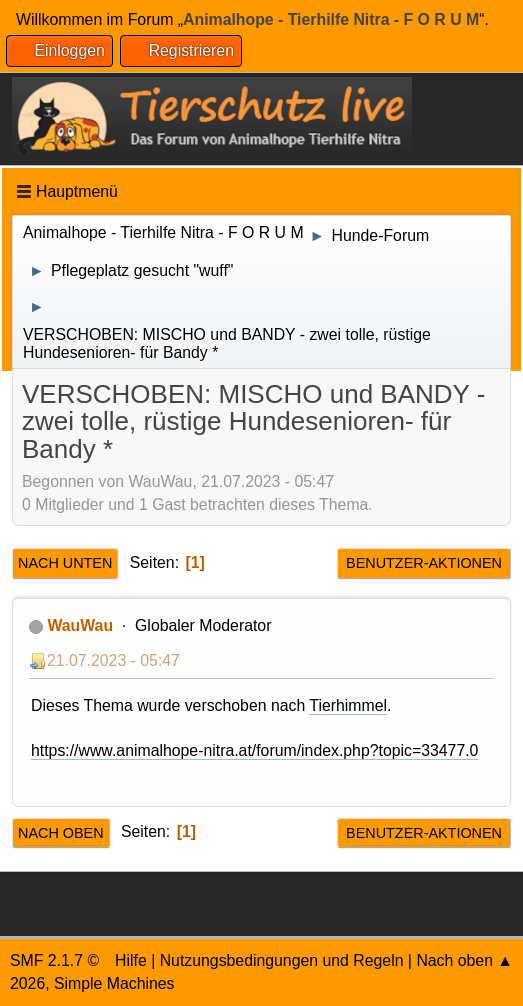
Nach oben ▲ (464, 960)
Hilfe (131, 960)
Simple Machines (114, 983)
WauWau (80, 625)
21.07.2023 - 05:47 (113, 660)
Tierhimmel (348, 705)
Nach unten (65, 563)
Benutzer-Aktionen (424, 563)
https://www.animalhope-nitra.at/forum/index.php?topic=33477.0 (254, 750)
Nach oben (61, 833)
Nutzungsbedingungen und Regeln (282, 960)
